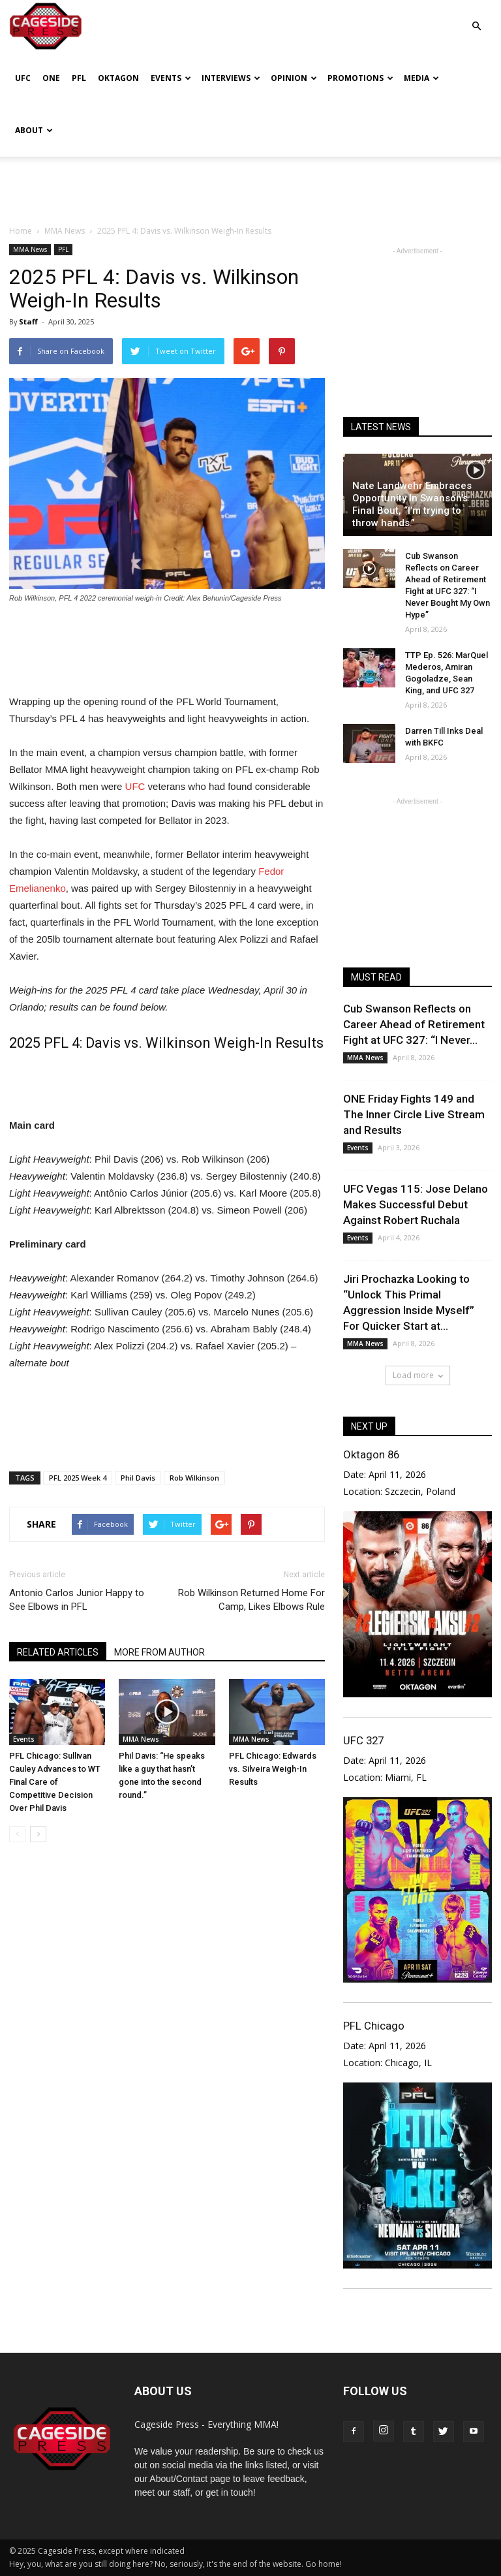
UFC (23, 78)
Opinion (294, 78)
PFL (79, 78)
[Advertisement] (250, 185)
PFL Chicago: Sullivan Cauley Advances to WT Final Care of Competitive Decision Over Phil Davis (54, 1782)
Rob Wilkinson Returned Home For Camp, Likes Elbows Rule (251, 1599)
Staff (28, 321)
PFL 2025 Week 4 (77, 1478)
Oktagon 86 (371, 1454)
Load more (418, 1375)
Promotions (360, 78)
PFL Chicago (373, 2025)
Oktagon (118, 78)
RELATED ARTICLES (58, 1652)
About (34, 130)
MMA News (30, 249)
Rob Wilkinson (194, 1478)
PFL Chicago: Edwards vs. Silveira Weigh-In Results (272, 1769)
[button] (476, 16)
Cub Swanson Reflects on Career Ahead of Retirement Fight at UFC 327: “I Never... (414, 1024)
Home (20, 230)
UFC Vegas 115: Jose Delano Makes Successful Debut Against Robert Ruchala (415, 1204)
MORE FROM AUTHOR (159, 1652)
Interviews (231, 78)
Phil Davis (138, 1478)
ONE (51, 78)
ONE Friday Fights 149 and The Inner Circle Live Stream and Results (414, 1114)
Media (421, 78)
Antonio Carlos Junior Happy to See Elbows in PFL (76, 1599)
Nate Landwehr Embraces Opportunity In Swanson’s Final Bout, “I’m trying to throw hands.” (412, 504)
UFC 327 (363, 1740)
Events (171, 78)
